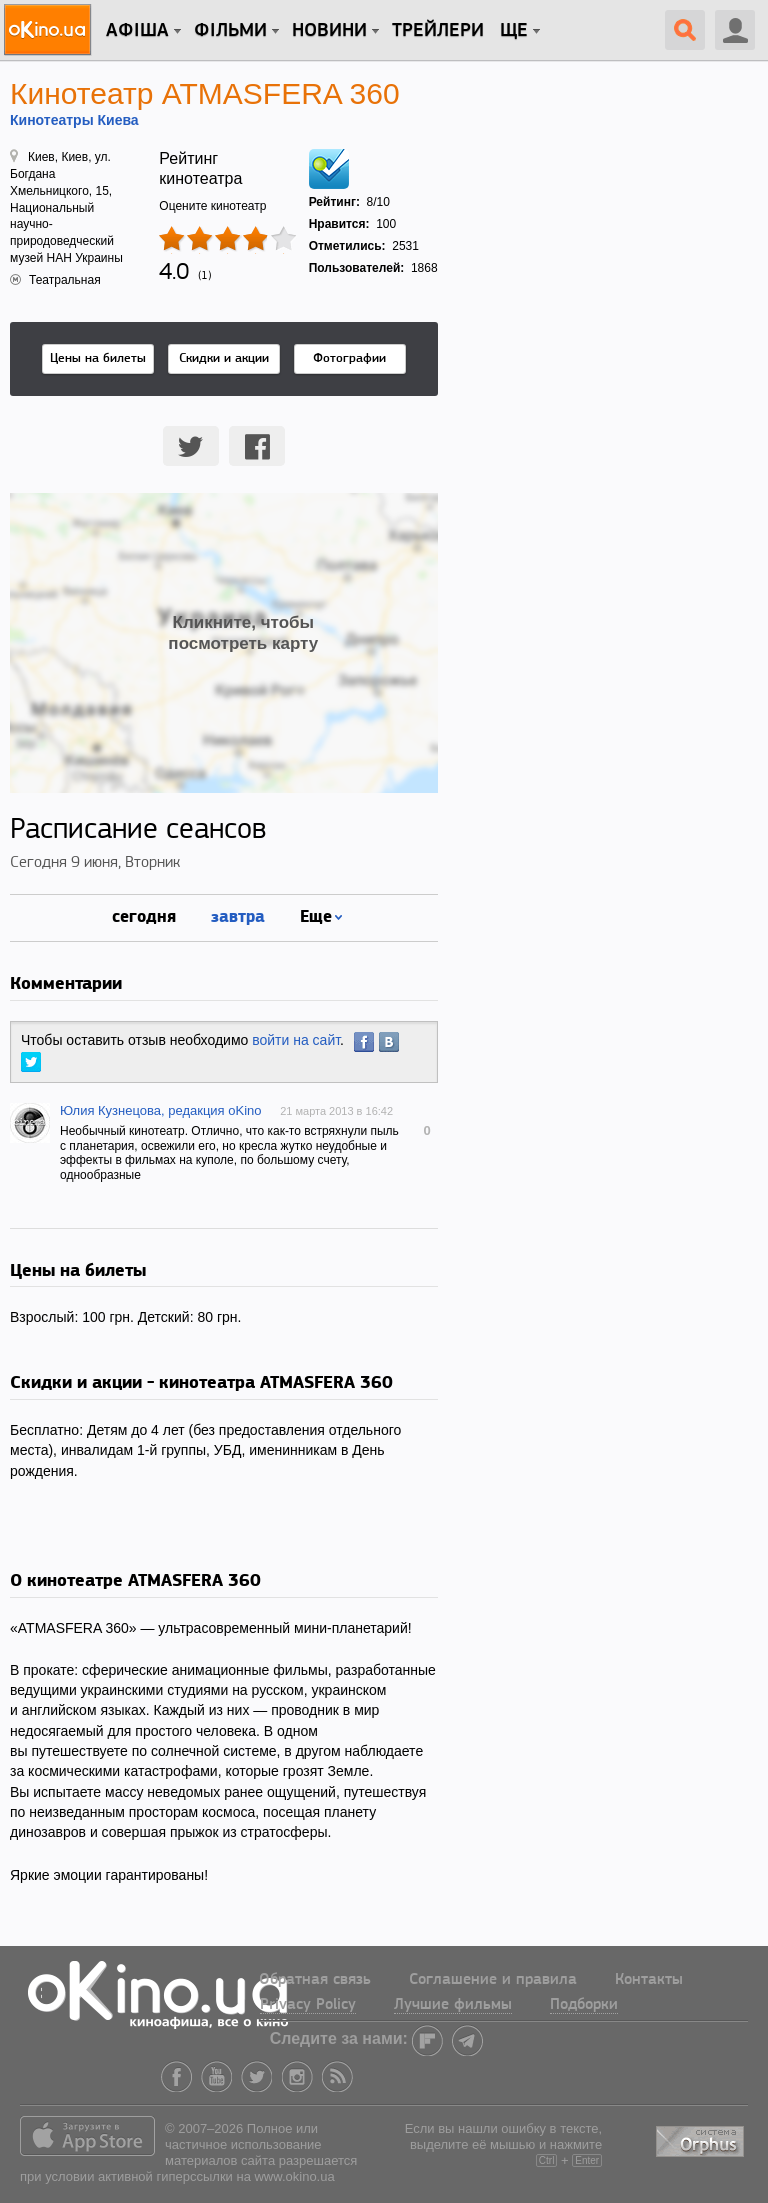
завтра (238, 915)
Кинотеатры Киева (74, 120)
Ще (514, 31)
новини (329, 31)
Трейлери (438, 31)
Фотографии (349, 358)
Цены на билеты (98, 358)
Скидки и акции (224, 358)
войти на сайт (296, 1040)
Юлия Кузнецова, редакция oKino (161, 1110)
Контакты (649, 1980)
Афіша (137, 31)
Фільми (230, 31)
